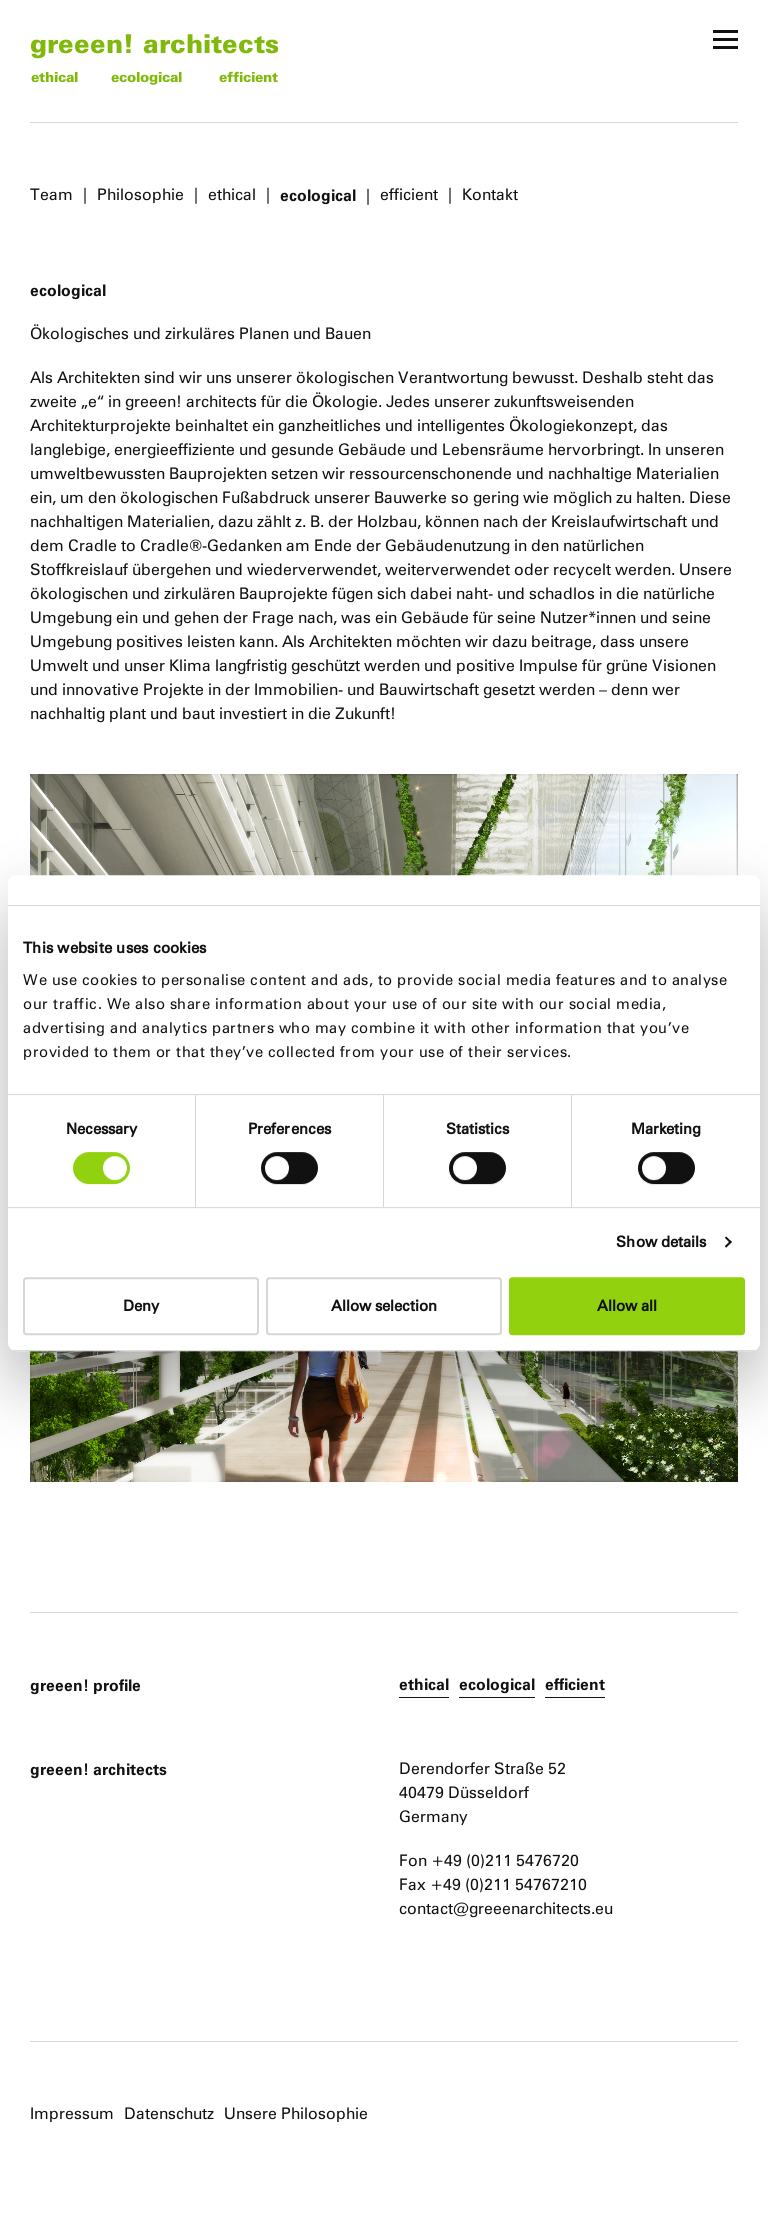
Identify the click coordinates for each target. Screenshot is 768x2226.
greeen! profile (85, 1685)
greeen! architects (154, 42)
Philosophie (140, 194)
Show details (661, 1241)
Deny (141, 1305)
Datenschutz (169, 2113)
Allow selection (384, 1305)
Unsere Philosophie (296, 2113)
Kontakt (490, 194)
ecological (146, 76)
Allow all (627, 1305)
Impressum (72, 2113)
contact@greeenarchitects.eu (506, 1908)
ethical (54, 76)
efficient (248, 76)
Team (51, 194)
